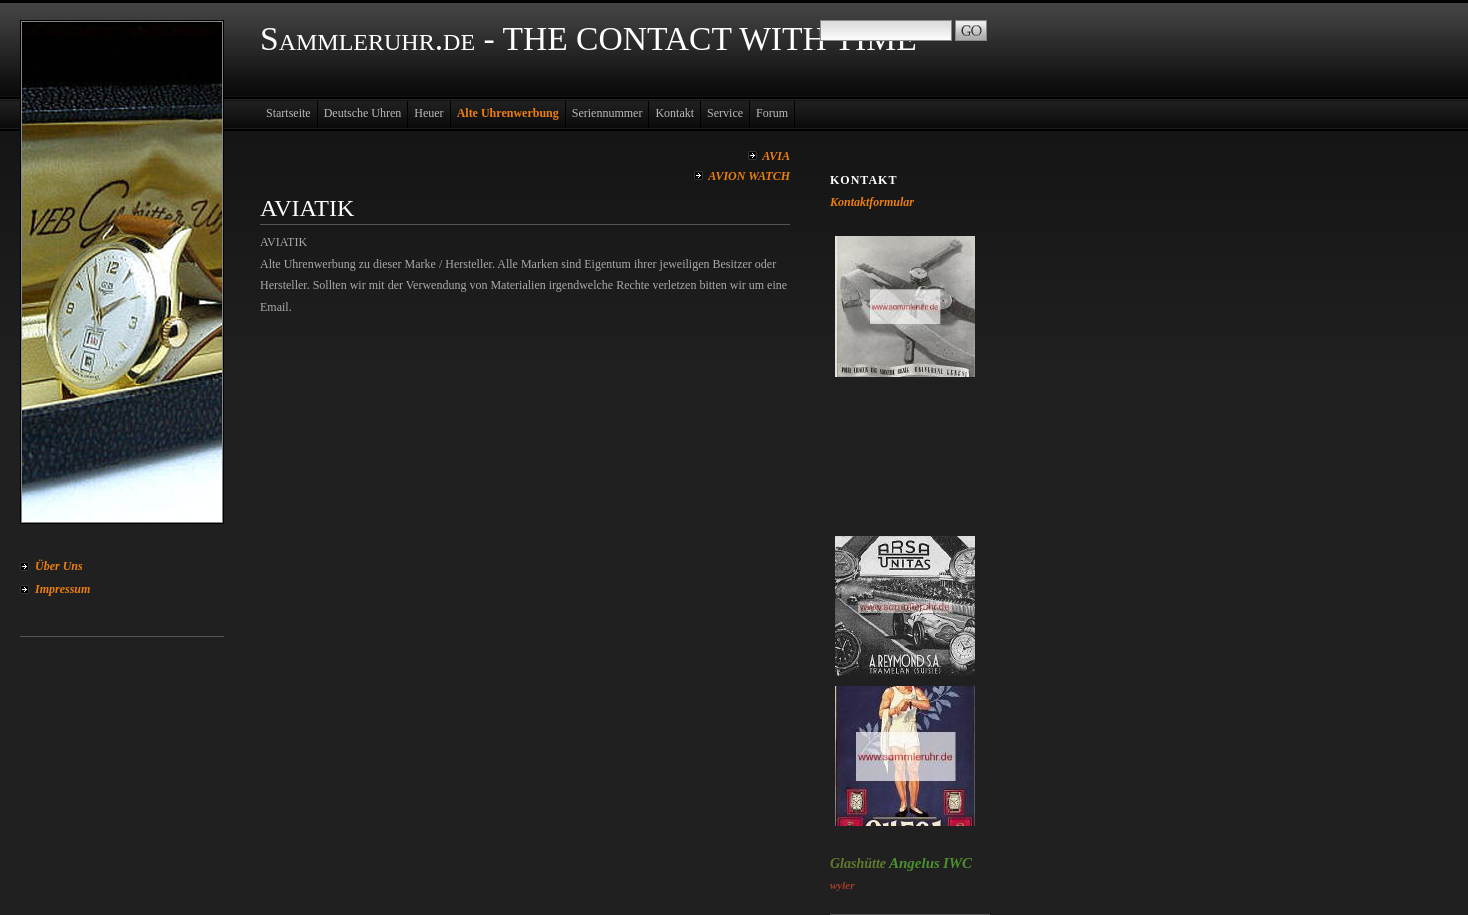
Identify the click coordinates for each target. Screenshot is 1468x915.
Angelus (914, 863)
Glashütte (858, 863)
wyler (842, 885)
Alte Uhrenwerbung (508, 113)
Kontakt (674, 113)
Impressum (62, 589)
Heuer (428, 113)
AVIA (776, 156)
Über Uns (59, 566)
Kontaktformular (872, 202)
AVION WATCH (749, 176)
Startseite (288, 113)
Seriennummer (607, 113)
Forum (772, 113)
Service (725, 113)
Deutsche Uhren (363, 113)
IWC (957, 863)
